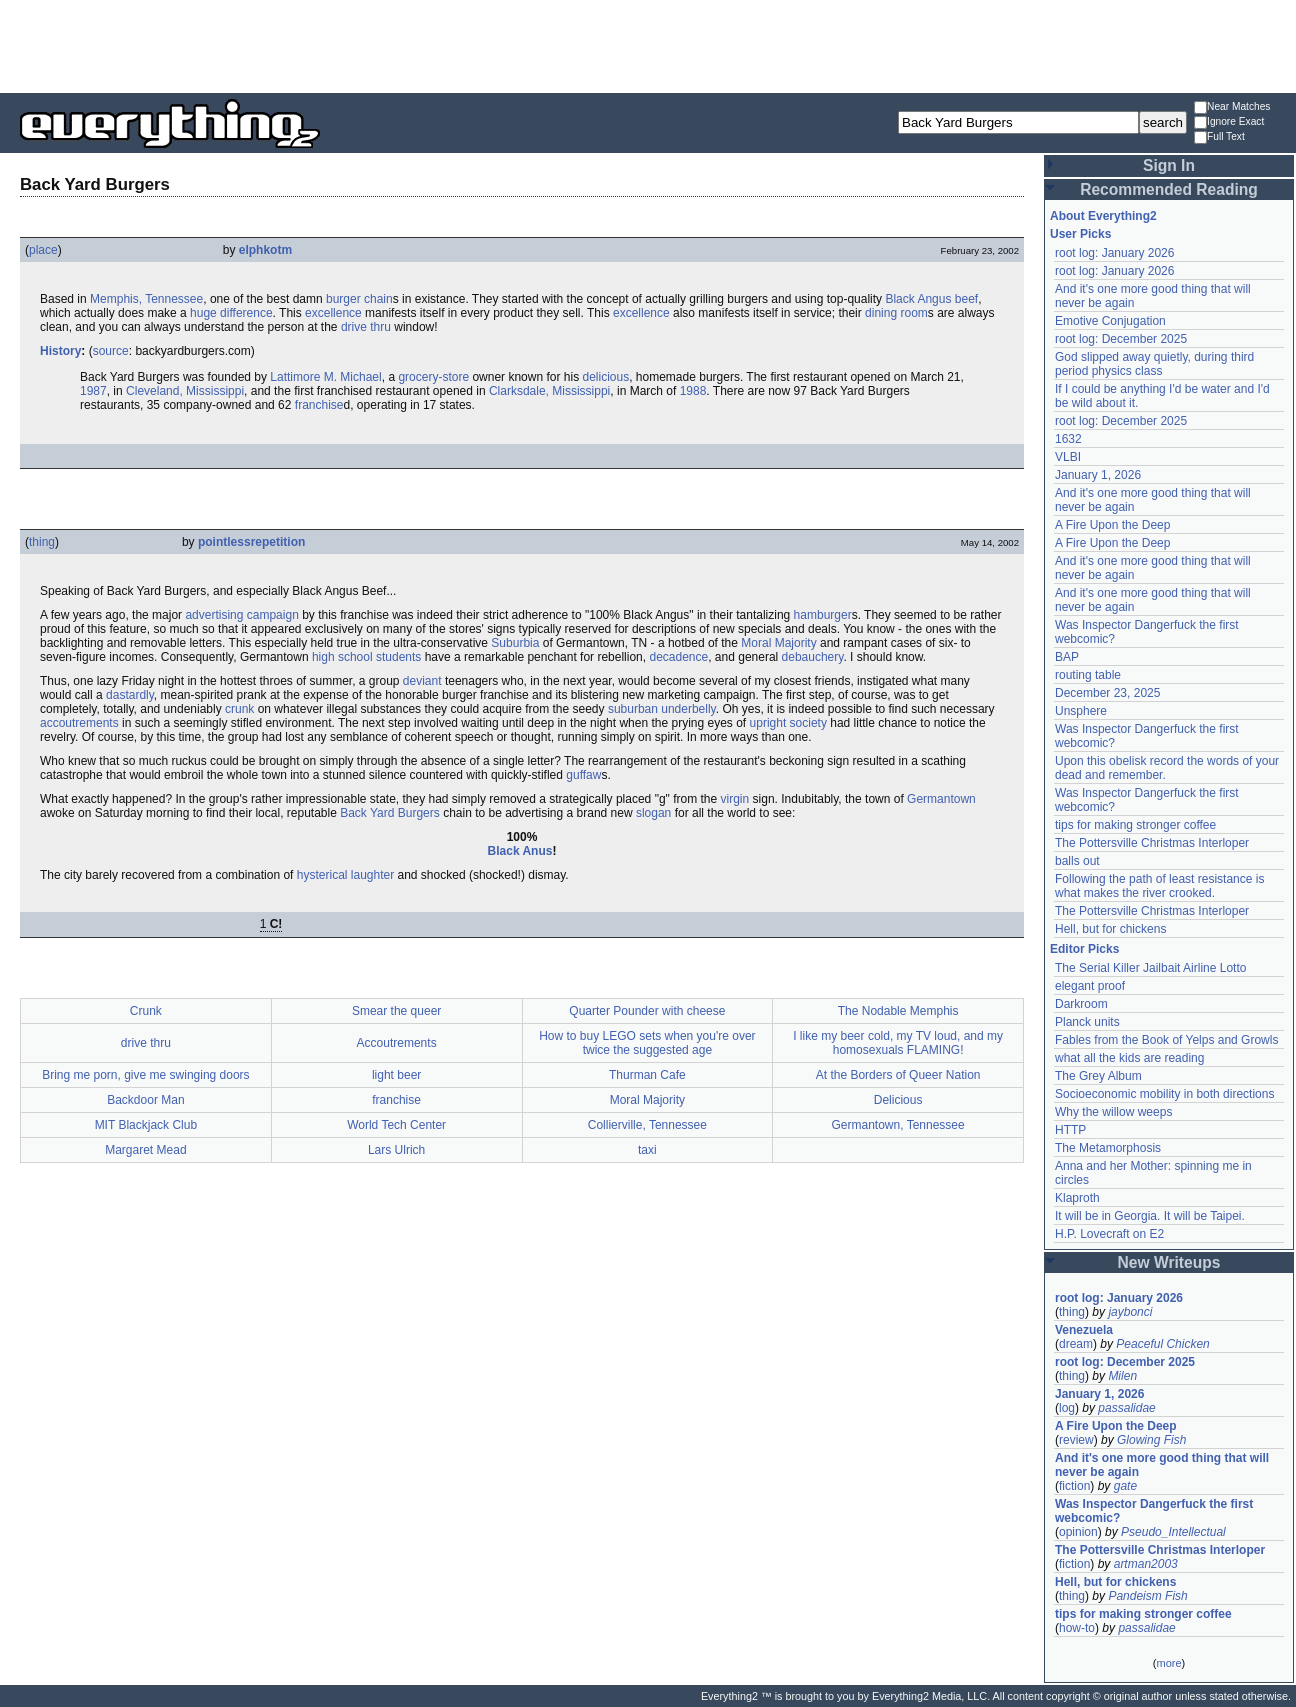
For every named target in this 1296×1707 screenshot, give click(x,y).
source (111, 351)
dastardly (130, 695)
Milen (1122, 1376)
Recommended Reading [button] (1169, 189)
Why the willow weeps (1113, 1112)
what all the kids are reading (1129, 1058)
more (1168, 1663)
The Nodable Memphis (898, 1011)
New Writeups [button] (1169, 1262)
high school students (366, 657)
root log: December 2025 (1121, 339)
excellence (333, 313)
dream (1076, 1344)
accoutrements (79, 723)
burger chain (359, 299)
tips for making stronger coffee (1135, 825)
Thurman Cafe (647, 1075)
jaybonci (1130, 1312)
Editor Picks (1084, 949)
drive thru (366, 327)
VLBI (1068, 457)
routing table (1088, 675)
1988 (693, 391)
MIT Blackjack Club (146, 1125)
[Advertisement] (648, 45)
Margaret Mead (145, 1150)
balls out (1077, 861)
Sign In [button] (1169, 165)
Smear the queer (396, 1011)
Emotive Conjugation (1110, 321)
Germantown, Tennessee (898, 1125)
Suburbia (515, 643)
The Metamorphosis (1108, 1148)
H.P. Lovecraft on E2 (1109, 1234)
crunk (239, 709)
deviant (422, 681)
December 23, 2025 (1107, 693)
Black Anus (520, 851)
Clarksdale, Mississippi (549, 391)
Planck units (1087, 1022)
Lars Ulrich (396, 1150)
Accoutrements (397, 1043)
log (1067, 1408)
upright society (788, 723)
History (60, 351)
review (1076, 1440)
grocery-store (433, 377)
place (43, 250)
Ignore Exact (1229, 122)
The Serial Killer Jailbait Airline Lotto (1150, 968)
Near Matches (1232, 107)
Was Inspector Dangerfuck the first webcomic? (1154, 1511)
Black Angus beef (931, 299)
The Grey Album (1098, 1076)
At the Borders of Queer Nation (898, 1075)
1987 (93, 391)
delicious (605, 377)
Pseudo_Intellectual (1173, 1532)
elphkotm (265, 250)
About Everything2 (1103, 216)
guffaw (583, 775)
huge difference (231, 313)
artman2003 (1146, 1564)
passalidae (1126, 1408)
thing (42, 542)
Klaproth (1077, 1198)
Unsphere (1081, 711)
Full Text (1219, 137)
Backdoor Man (145, 1100)
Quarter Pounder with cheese (647, 1011)
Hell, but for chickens (1110, 929)
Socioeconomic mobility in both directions (1164, 1094)
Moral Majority (778, 643)
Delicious (898, 1100)
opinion (1078, 1532)
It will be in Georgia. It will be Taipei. (1150, 1216)
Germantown (941, 799)
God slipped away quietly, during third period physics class (1154, 364)
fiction (1074, 1486)
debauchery (813, 657)
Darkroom (1081, 1004)
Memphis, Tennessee (146, 299)
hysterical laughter (345, 875)
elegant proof (1090, 986)
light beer (396, 1075)
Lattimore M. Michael (325, 377)
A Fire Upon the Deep (1112, 525)
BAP (1067, 657)
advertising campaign (241, 615)
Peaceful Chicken (1162, 1344)
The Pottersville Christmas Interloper (1152, 843)
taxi (647, 1150)
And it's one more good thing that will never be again (1162, 1465)
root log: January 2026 (1114, 253)
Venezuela (1084, 1330)
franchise (319, 405)
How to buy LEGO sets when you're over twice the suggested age (647, 1043)
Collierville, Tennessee (647, 1125)
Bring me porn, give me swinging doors (145, 1075)
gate (1125, 1486)
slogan (653, 813)
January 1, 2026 (1098, 475)
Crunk (146, 1011)
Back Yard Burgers (390, 813)
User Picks (1080, 234)
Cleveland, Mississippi (185, 391)
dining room (896, 313)
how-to (1077, 1628)
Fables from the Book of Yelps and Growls (1166, 1040)
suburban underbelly (662, 709)
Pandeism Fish (1147, 1596)
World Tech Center (396, 1125)
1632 (1068, 439)
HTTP (1070, 1130)
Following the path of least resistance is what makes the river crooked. (1159, 886)
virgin (735, 799)
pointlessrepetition (251, 542)
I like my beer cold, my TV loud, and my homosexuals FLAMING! (898, 1043)
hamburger (823, 615)
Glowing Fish (1151, 1440)
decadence (678, 657)
